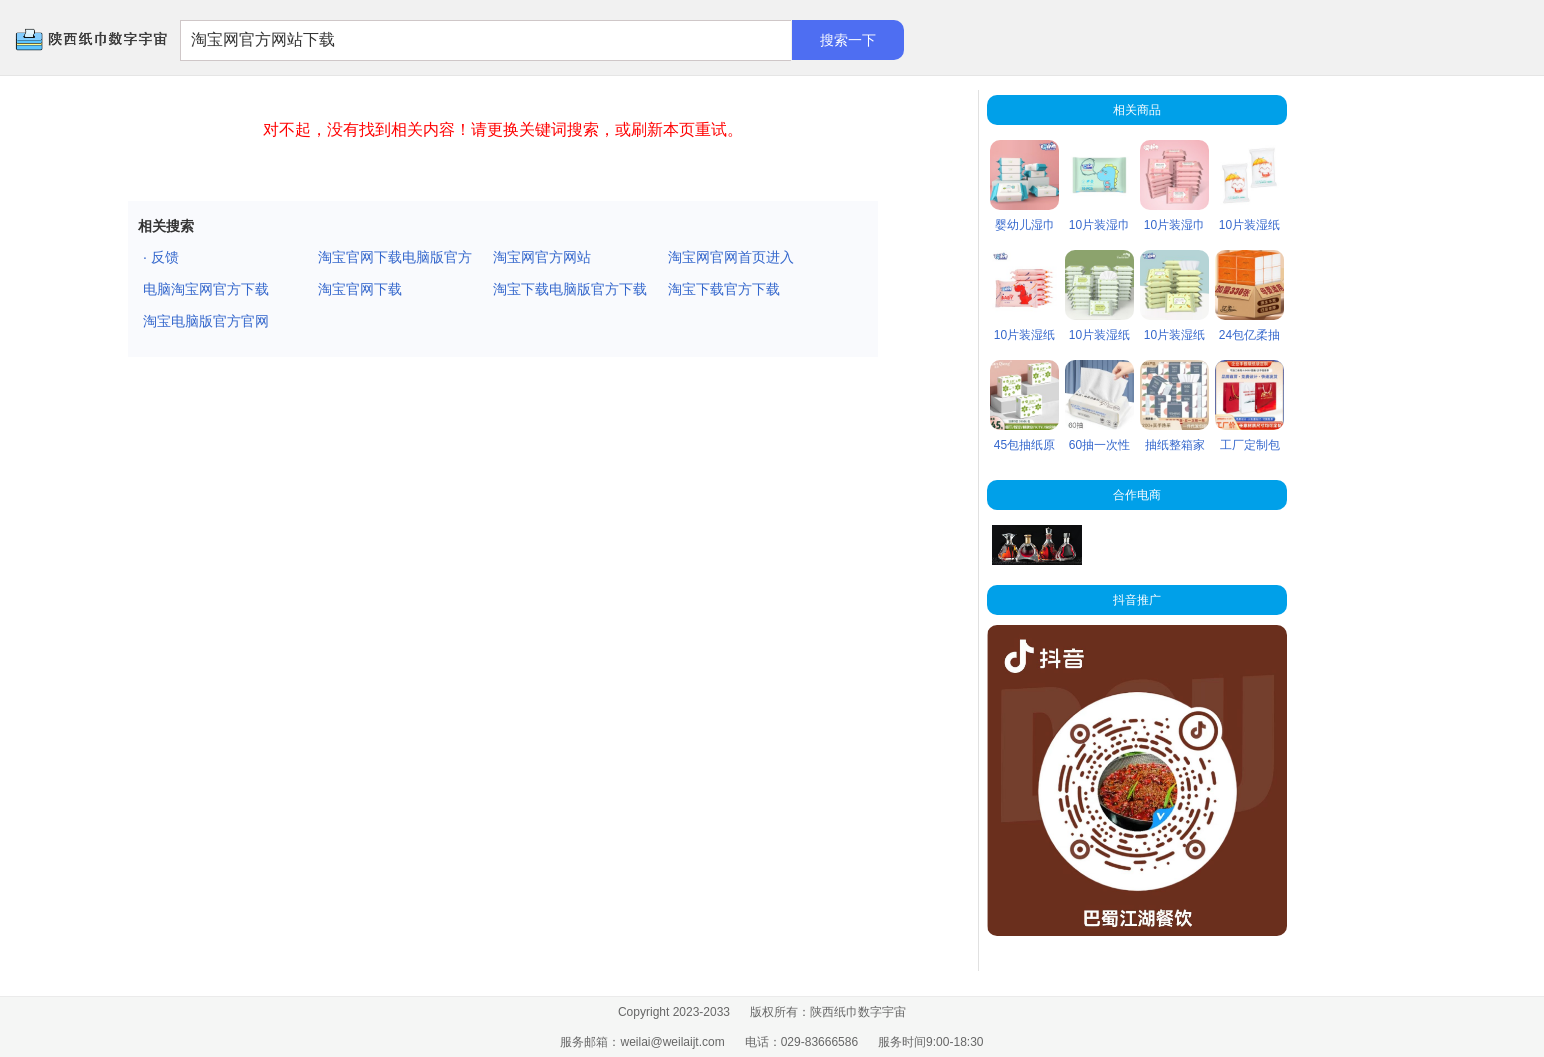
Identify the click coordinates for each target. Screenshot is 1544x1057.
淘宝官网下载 (360, 289)
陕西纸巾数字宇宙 (60, 40)
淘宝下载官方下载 (724, 289)
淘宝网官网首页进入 (731, 257)
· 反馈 (161, 257)
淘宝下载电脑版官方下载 (570, 289)
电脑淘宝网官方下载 (206, 289)
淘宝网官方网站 (542, 257)
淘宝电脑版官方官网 (206, 321)
